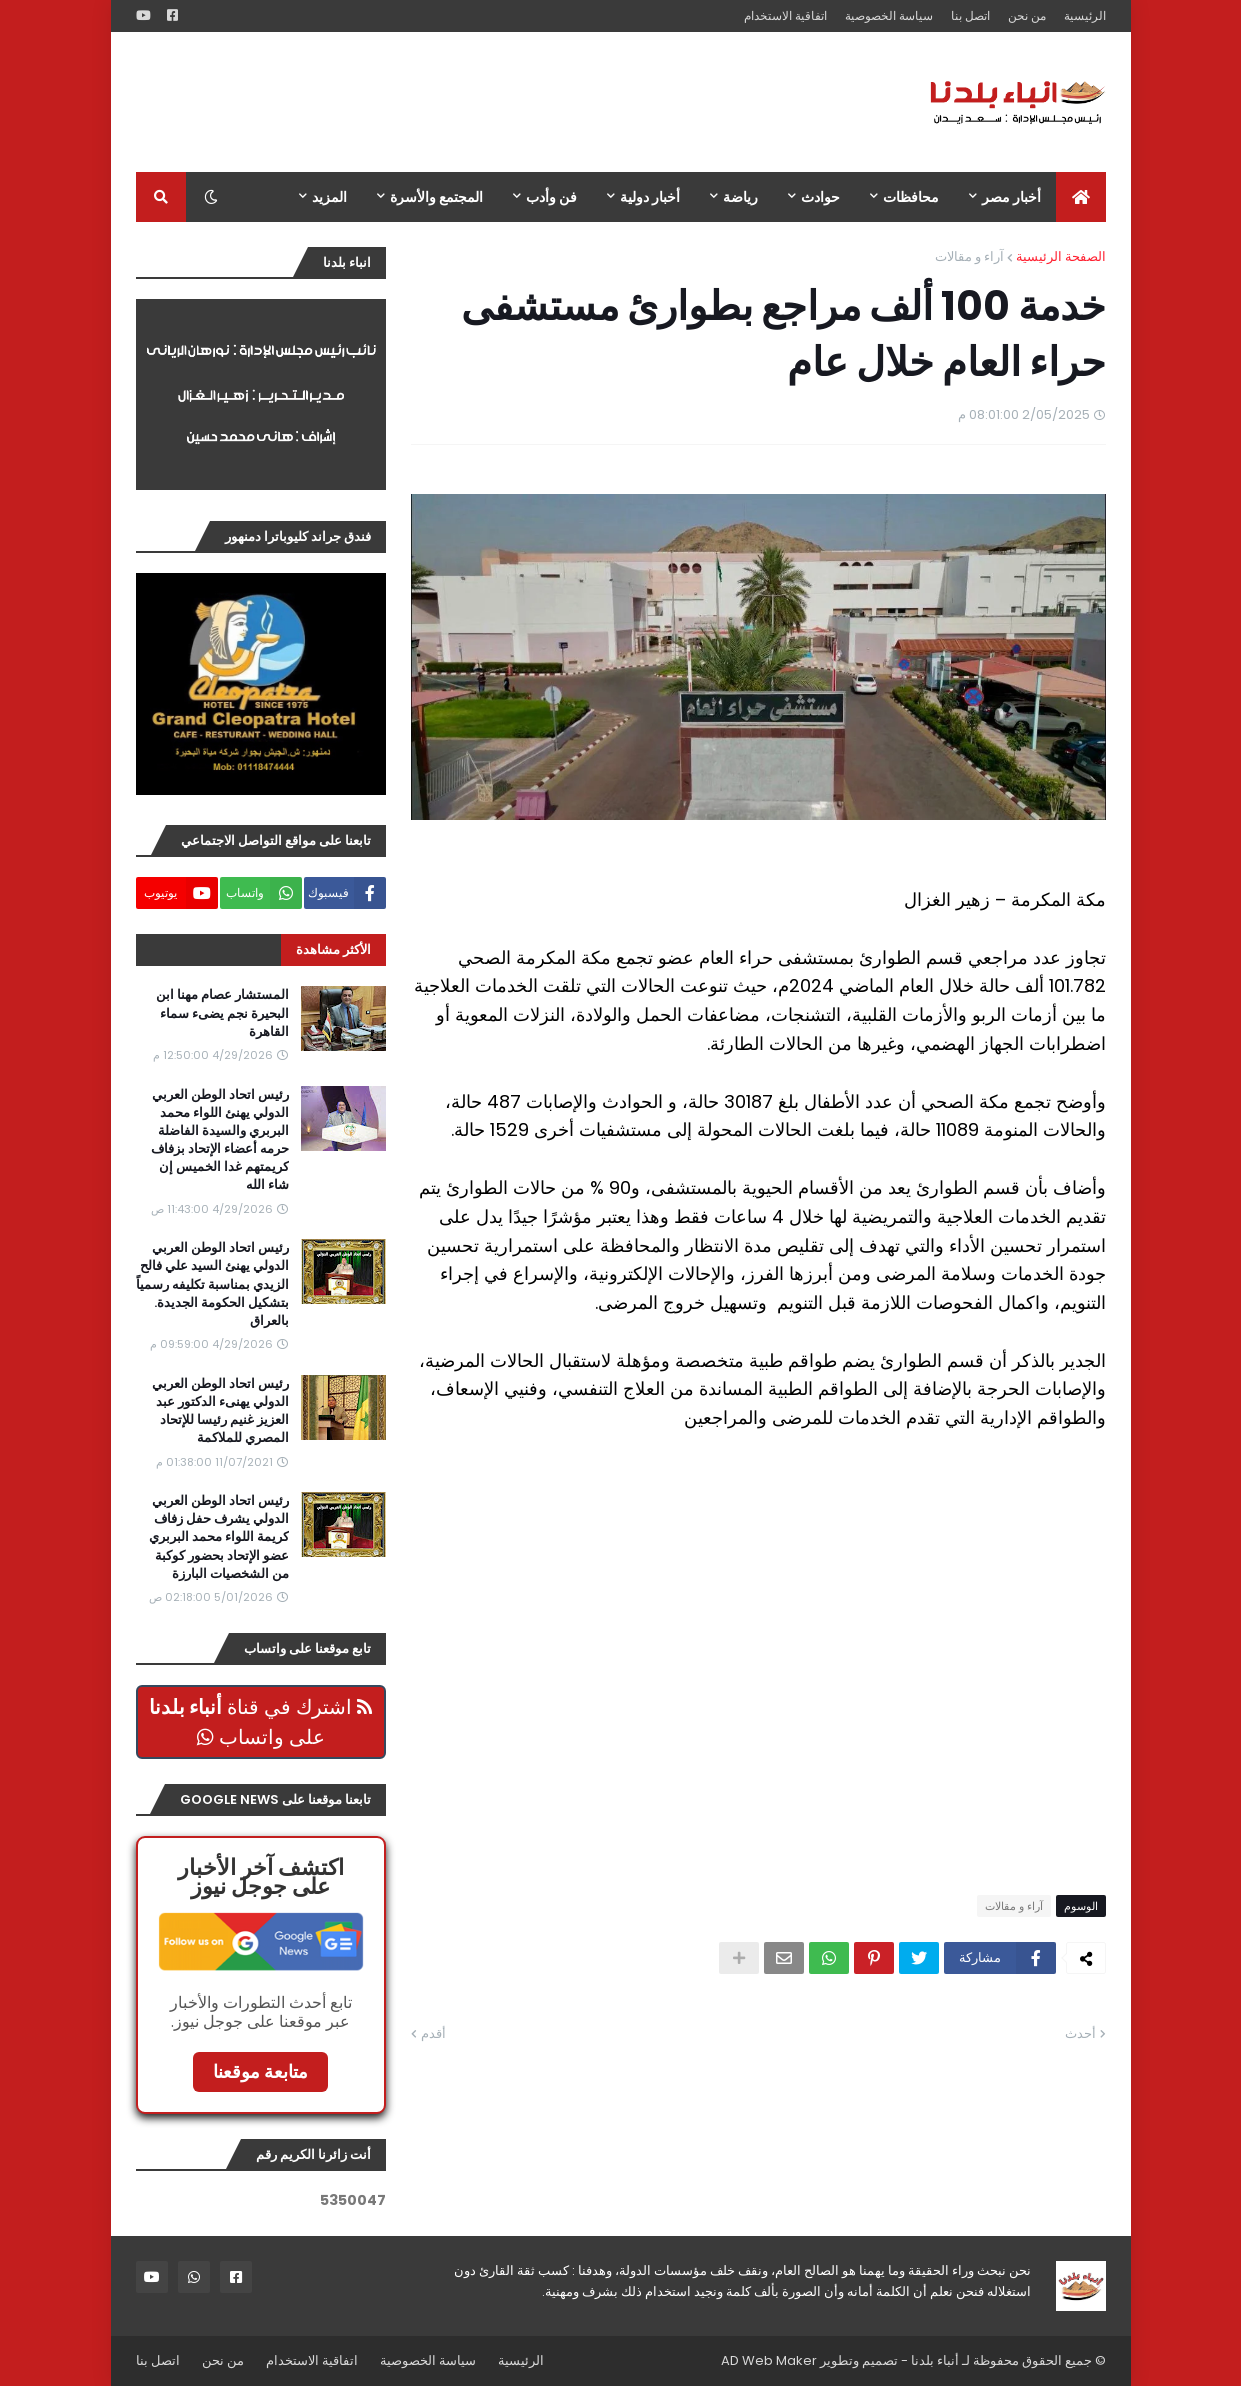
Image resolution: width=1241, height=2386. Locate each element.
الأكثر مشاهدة (333, 949)
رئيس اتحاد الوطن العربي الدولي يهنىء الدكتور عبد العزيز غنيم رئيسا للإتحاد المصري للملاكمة (220, 1411)
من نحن (1027, 15)
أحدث (1080, 2033)
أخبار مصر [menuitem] (1011, 197)
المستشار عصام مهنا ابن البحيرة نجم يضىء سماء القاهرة (222, 1013)
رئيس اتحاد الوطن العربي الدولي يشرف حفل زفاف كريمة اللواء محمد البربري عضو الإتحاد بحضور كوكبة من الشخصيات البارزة (219, 1537)
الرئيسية (1085, 15)
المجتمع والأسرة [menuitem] (436, 197)
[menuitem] (1081, 197)
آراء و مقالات (969, 256)
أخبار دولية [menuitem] (650, 197)
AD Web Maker (769, 2360)
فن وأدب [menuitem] (551, 197)
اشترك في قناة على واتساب (260, 1722)
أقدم (433, 2033)
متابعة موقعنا (260, 2071)
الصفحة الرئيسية (1061, 256)
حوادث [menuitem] (820, 197)
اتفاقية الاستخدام (785, 15)
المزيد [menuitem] (329, 197)
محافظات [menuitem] (911, 197)
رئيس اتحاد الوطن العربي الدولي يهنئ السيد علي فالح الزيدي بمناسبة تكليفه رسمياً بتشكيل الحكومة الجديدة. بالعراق (212, 1284)
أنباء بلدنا (935, 2360)
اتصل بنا (970, 15)
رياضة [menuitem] (740, 197)
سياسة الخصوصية (889, 15)
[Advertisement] (500, 102)
